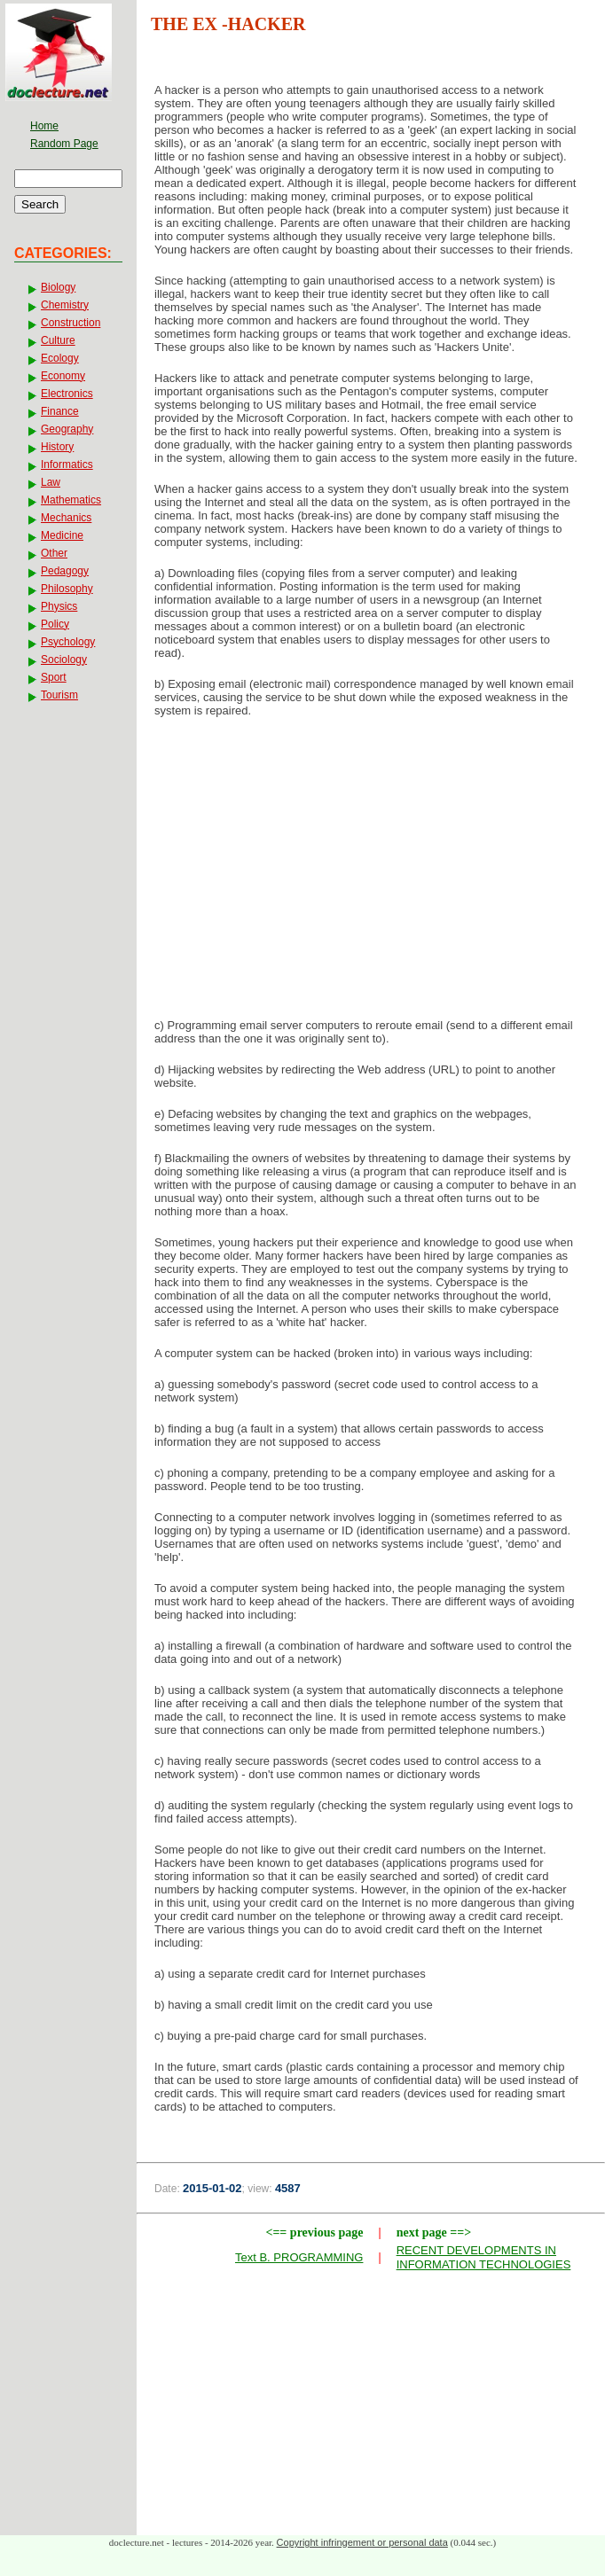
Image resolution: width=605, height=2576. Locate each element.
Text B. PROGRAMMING (299, 2257)
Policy (55, 624)
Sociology (64, 659)
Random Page (64, 143)
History (57, 447)
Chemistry (65, 305)
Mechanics (66, 517)
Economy (63, 376)
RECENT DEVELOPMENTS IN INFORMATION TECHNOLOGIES (484, 2257)
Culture (58, 340)
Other (54, 553)
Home (44, 126)
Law (50, 482)
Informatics (67, 464)
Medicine (62, 535)
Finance (60, 411)
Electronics (67, 393)
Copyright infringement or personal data (362, 2542)
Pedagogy (65, 571)
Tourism (59, 695)
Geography (67, 429)
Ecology (60, 358)
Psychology (68, 642)
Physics (59, 606)
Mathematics (71, 500)
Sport (54, 677)
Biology (58, 287)
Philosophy (67, 588)
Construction (70, 322)
